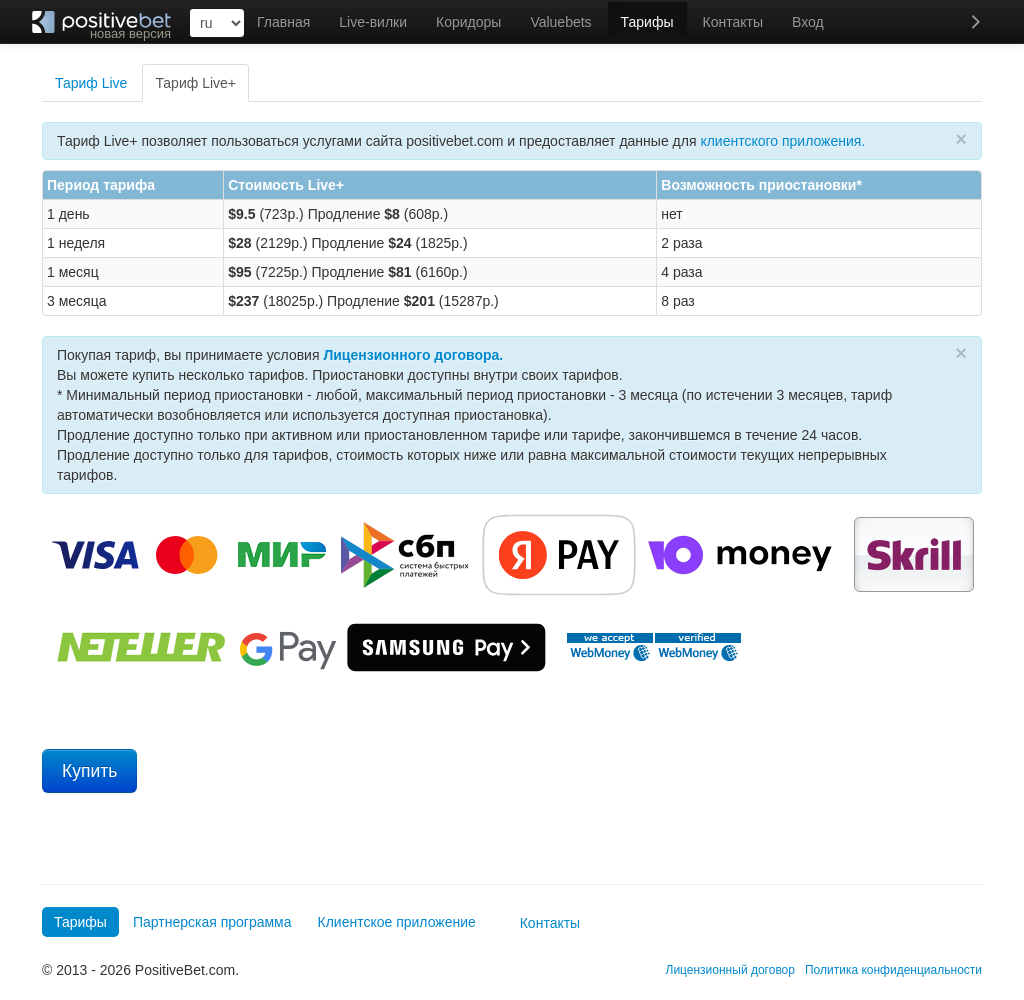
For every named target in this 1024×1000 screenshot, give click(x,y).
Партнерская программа (212, 922)
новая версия (130, 33)
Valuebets (560, 22)
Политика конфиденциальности (893, 970)
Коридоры (468, 22)
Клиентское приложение (397, 922)
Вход (808, 22)
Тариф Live (91, 83)
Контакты (733, 22)
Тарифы (647, 22)
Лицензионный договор (730, 970)
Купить (89, 771)
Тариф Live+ (195, 83)
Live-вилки (373, 22)
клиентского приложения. (782, 141)
